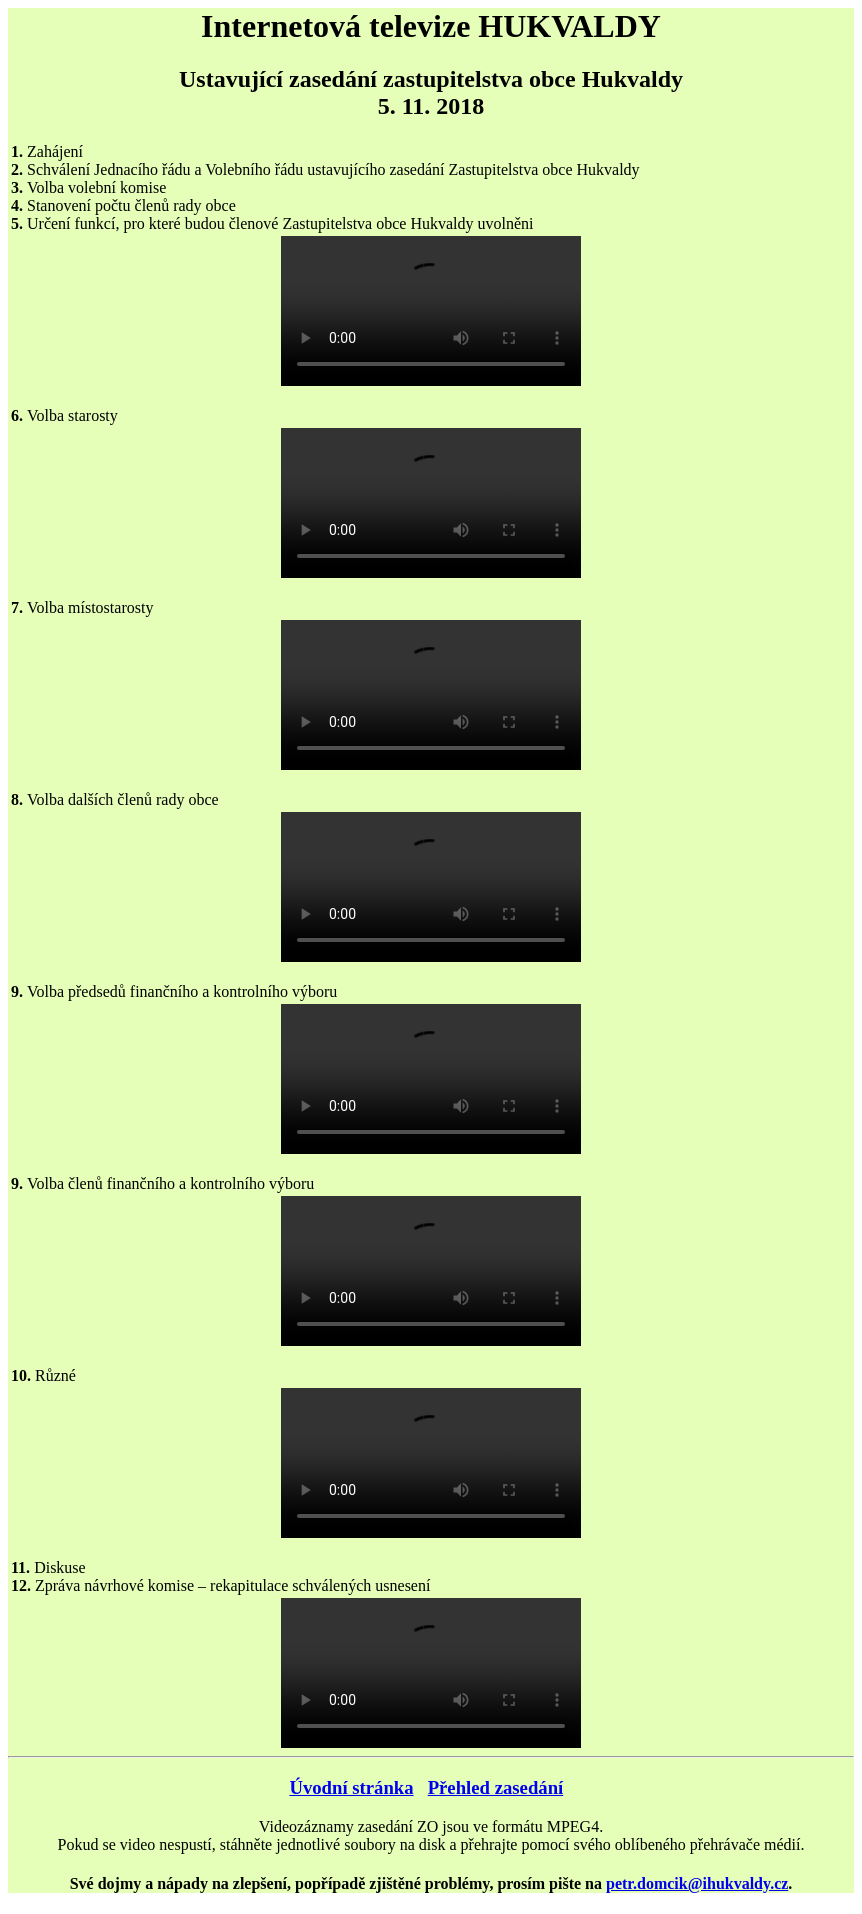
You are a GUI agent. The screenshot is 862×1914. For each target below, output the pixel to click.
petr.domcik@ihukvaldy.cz (697, 1883)
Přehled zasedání (496, 1787)
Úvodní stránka (351, 1787)
